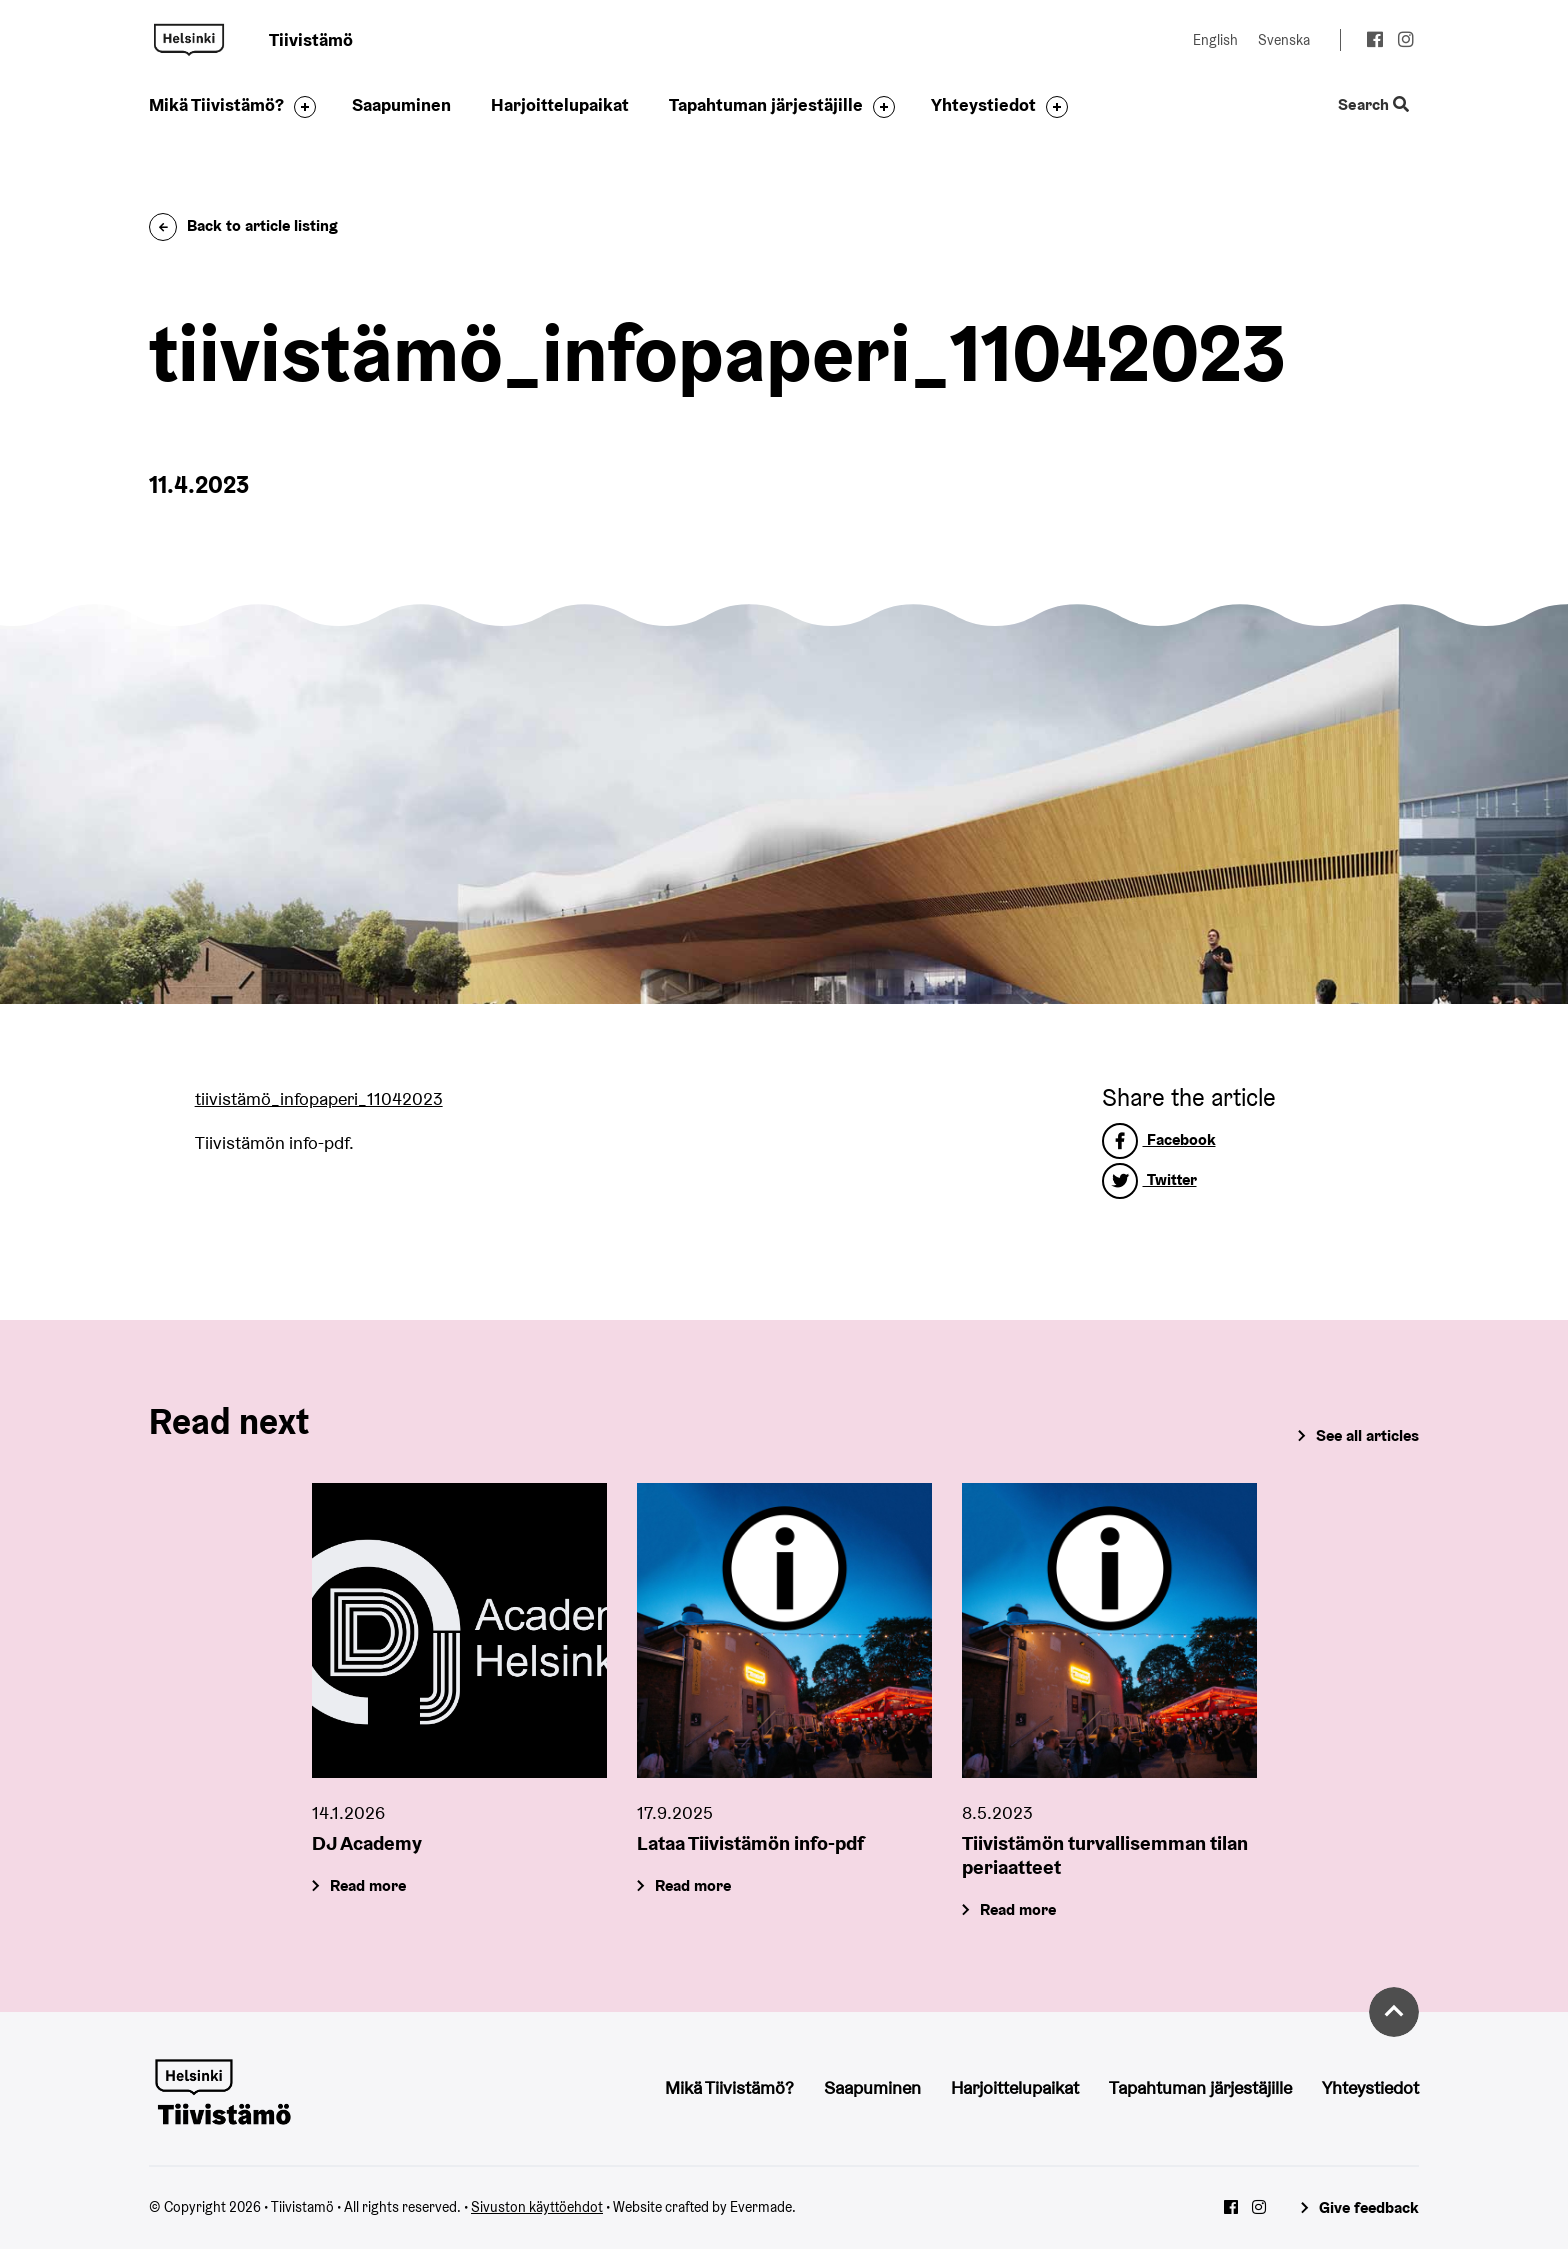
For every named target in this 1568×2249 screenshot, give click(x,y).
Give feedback (1369, 2207)
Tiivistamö (189, 40)
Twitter (1149, 1179)
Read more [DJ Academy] (368, 1886)
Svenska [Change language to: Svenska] (1284, 40)
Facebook (1159, 1139)
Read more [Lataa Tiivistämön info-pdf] (693, 1886)
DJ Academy (367, 1844)
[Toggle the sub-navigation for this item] (300, 107)
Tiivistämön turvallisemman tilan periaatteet (1105, 1856)
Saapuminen (401, 104)
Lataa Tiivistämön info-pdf (750, 1844)
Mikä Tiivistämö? (216, 104)
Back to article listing (243, 225)
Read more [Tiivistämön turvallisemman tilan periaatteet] (1018, 1910)
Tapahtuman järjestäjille (766, 104)
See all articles (1367, 1435)
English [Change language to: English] (1215, 40)
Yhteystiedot (983, 104)
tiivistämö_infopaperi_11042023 (319, 1098)
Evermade (761, 2207)
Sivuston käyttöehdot (537, 2207)
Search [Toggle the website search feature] (1373, 105)
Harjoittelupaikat (560, 104)
